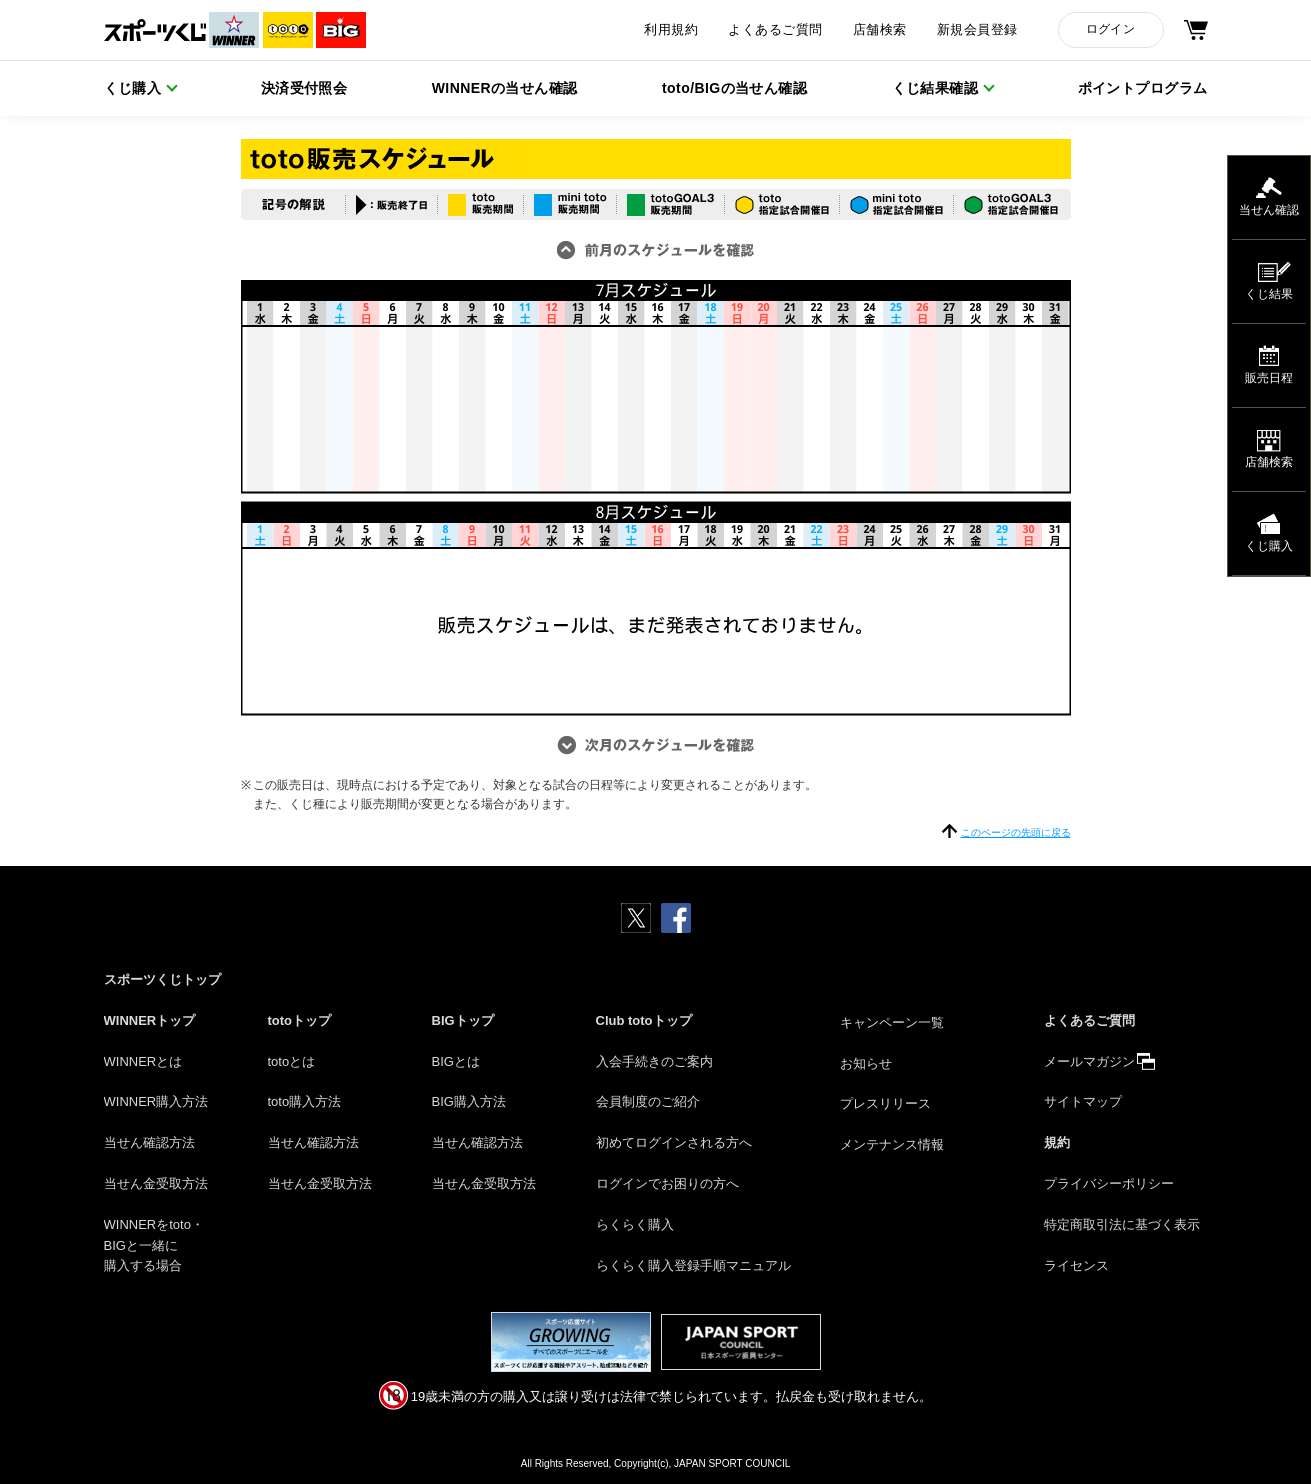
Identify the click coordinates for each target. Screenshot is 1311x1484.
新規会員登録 (977, 30)
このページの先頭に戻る (1016, 832)
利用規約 (671, 30)
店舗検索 (880, 30)
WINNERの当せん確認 (505, 88)
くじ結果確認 (935, 88)
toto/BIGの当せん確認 (734, 88)
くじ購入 (133, 88)
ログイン (1110, 29)
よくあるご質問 (775, 30)
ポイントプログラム (1143, 88)
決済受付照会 (304, 88)
